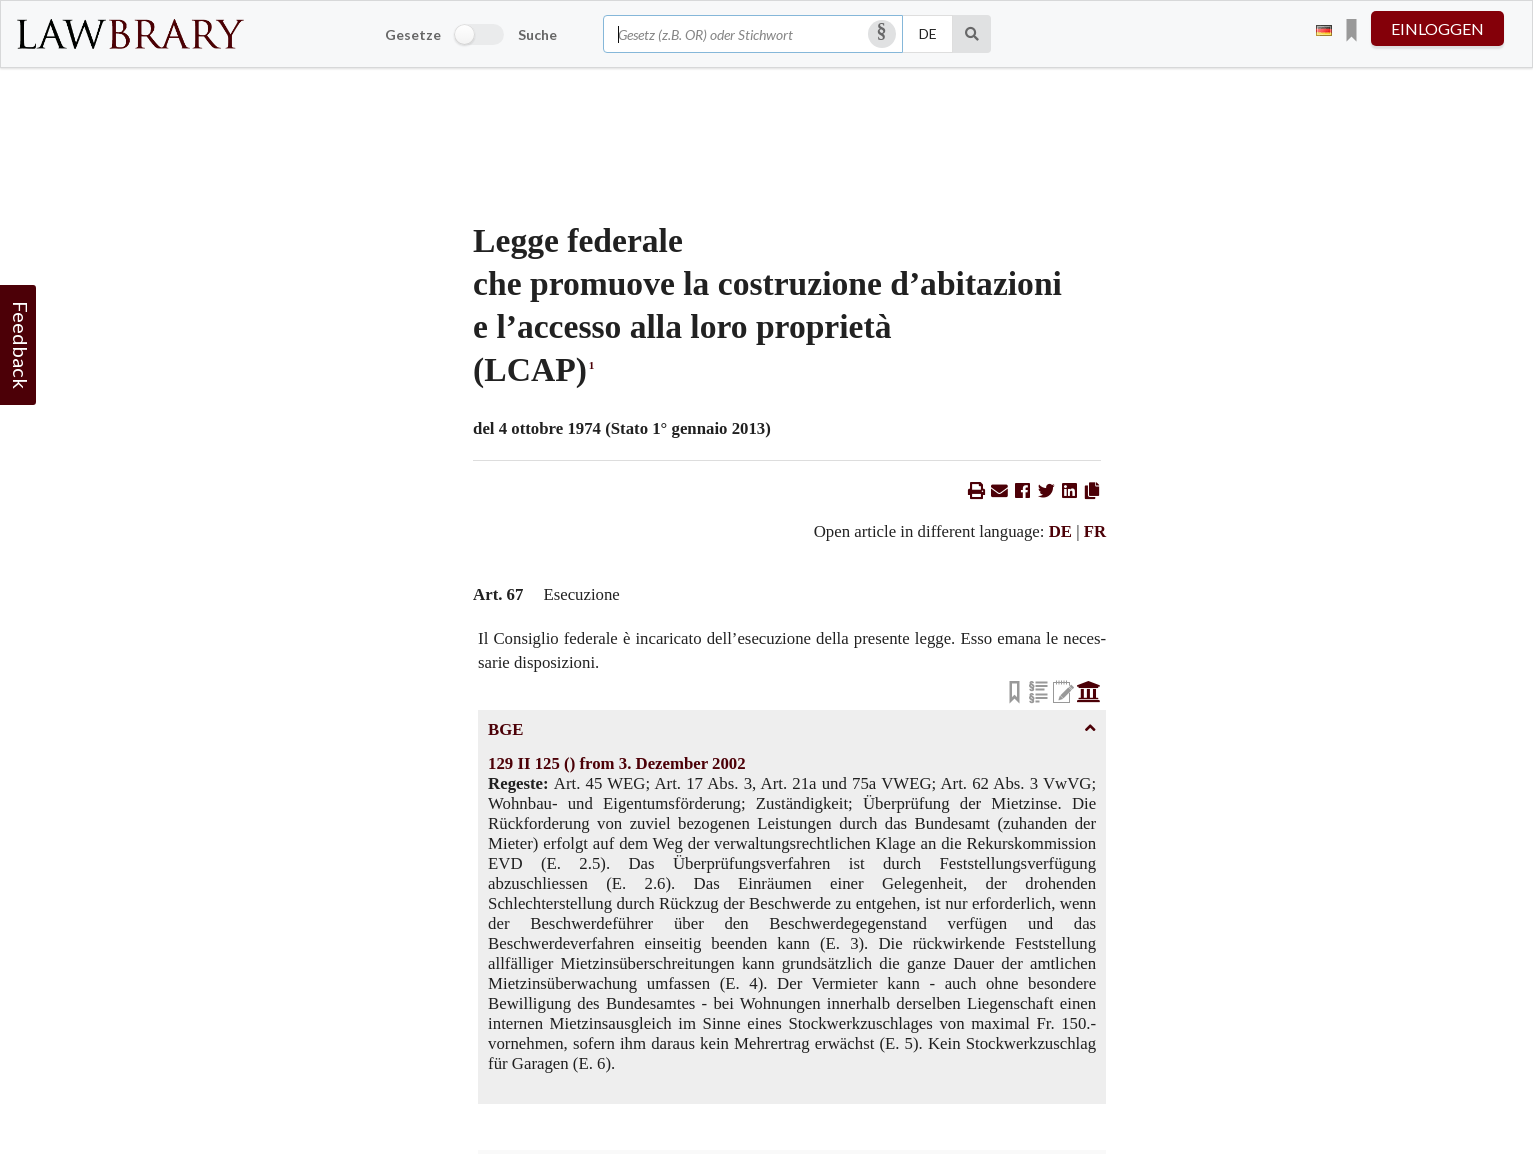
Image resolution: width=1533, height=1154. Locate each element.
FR (1095, 531)
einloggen (1437, 28)
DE (1060, 531)
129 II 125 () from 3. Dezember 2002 (617, 763)
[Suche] (972, 34)
